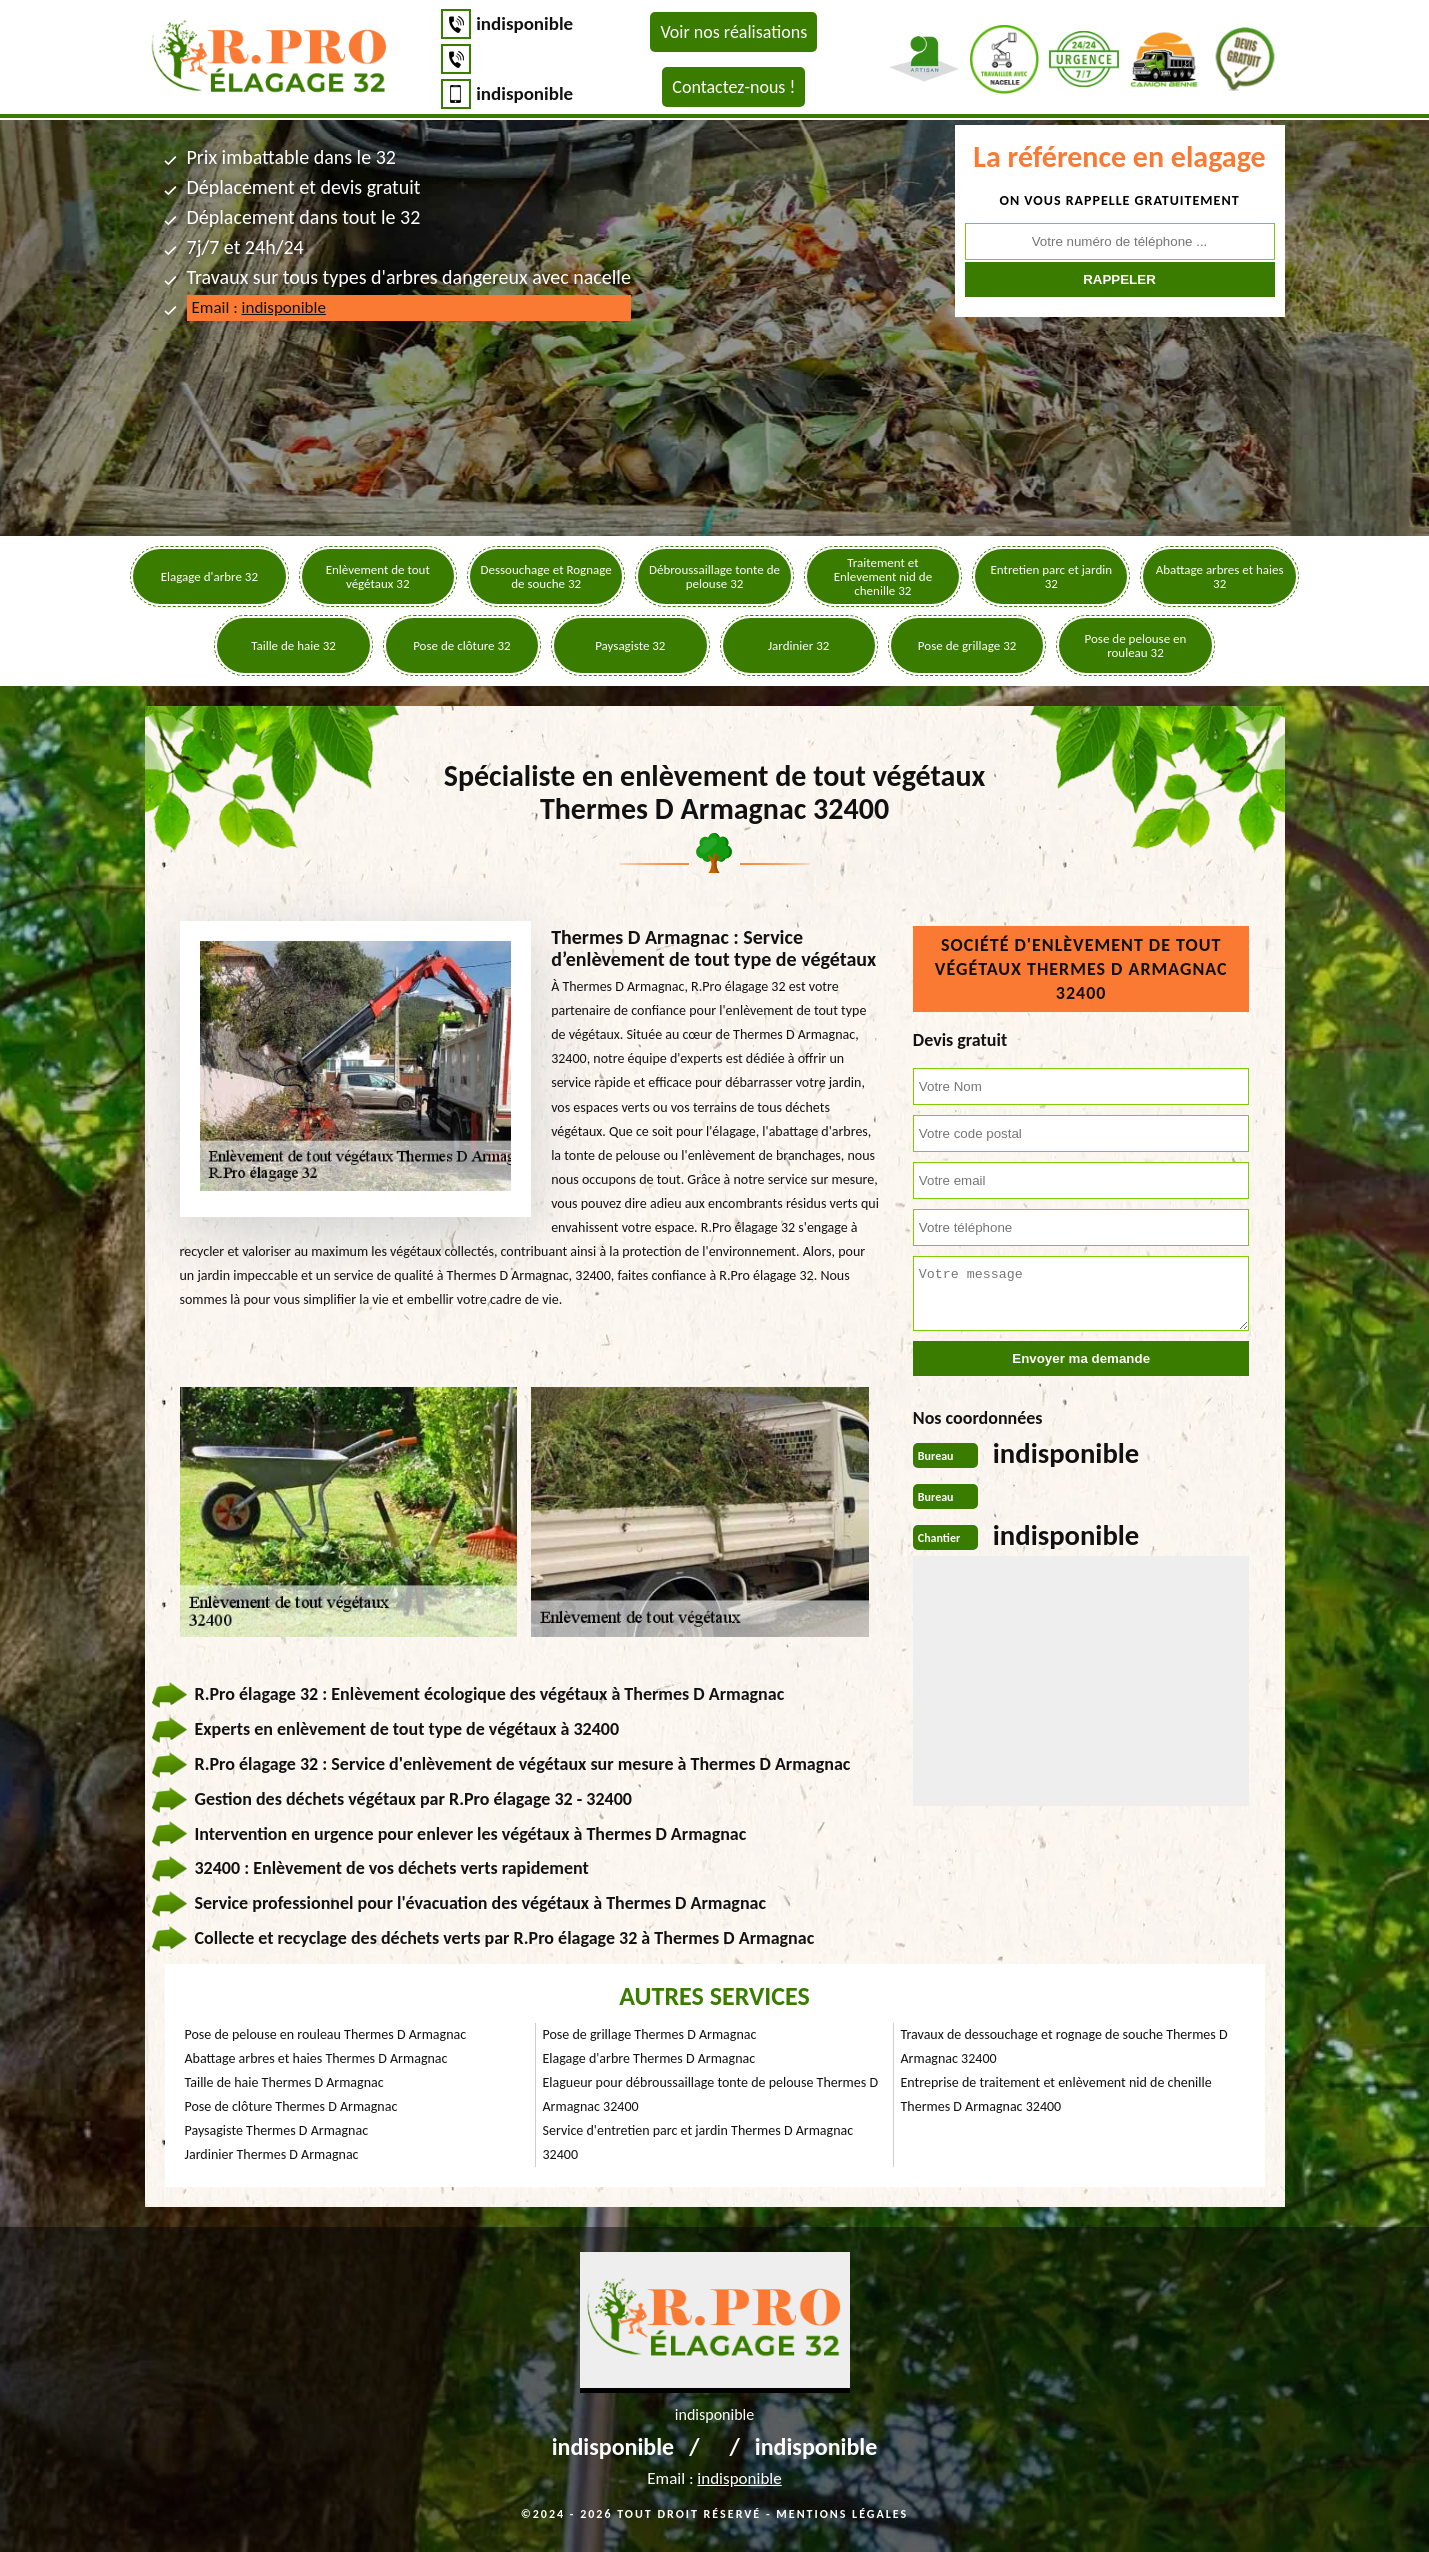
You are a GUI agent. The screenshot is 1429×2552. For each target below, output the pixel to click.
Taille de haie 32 (293, 645)
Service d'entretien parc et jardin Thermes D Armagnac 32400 (698, 2142)
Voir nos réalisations (733, 32)
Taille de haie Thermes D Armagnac (284, 2082)
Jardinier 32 (798, 645)
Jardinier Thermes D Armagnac (272, 2154)
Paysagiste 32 (630, 645)
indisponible (524, 23)
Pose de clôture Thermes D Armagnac (291, 2106)
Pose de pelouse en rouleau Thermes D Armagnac (326, 2034)
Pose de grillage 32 (967, 645)
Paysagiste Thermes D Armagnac (277, 2130)
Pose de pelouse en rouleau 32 (1136, 645)
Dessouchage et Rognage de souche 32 (545, 576)
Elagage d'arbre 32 (209, 576)
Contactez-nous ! (733, 87)
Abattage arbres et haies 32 (1220, 576)
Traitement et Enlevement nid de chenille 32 (883, 576)
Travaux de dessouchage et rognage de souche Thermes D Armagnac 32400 (1064, 2046)
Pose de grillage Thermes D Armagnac (650, 2034)
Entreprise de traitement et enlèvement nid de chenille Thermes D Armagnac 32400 (1056, 2094)
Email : (259, 307)
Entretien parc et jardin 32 (1052, 576)
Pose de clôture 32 (462, 645)
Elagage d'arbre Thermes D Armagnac (649, 2058)
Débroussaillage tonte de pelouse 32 (714, 576)
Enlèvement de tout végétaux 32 (378, 576)
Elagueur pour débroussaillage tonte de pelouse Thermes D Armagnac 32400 (711, 2094)
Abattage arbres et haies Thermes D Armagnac (316, 2058)
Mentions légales (842, 2514)
